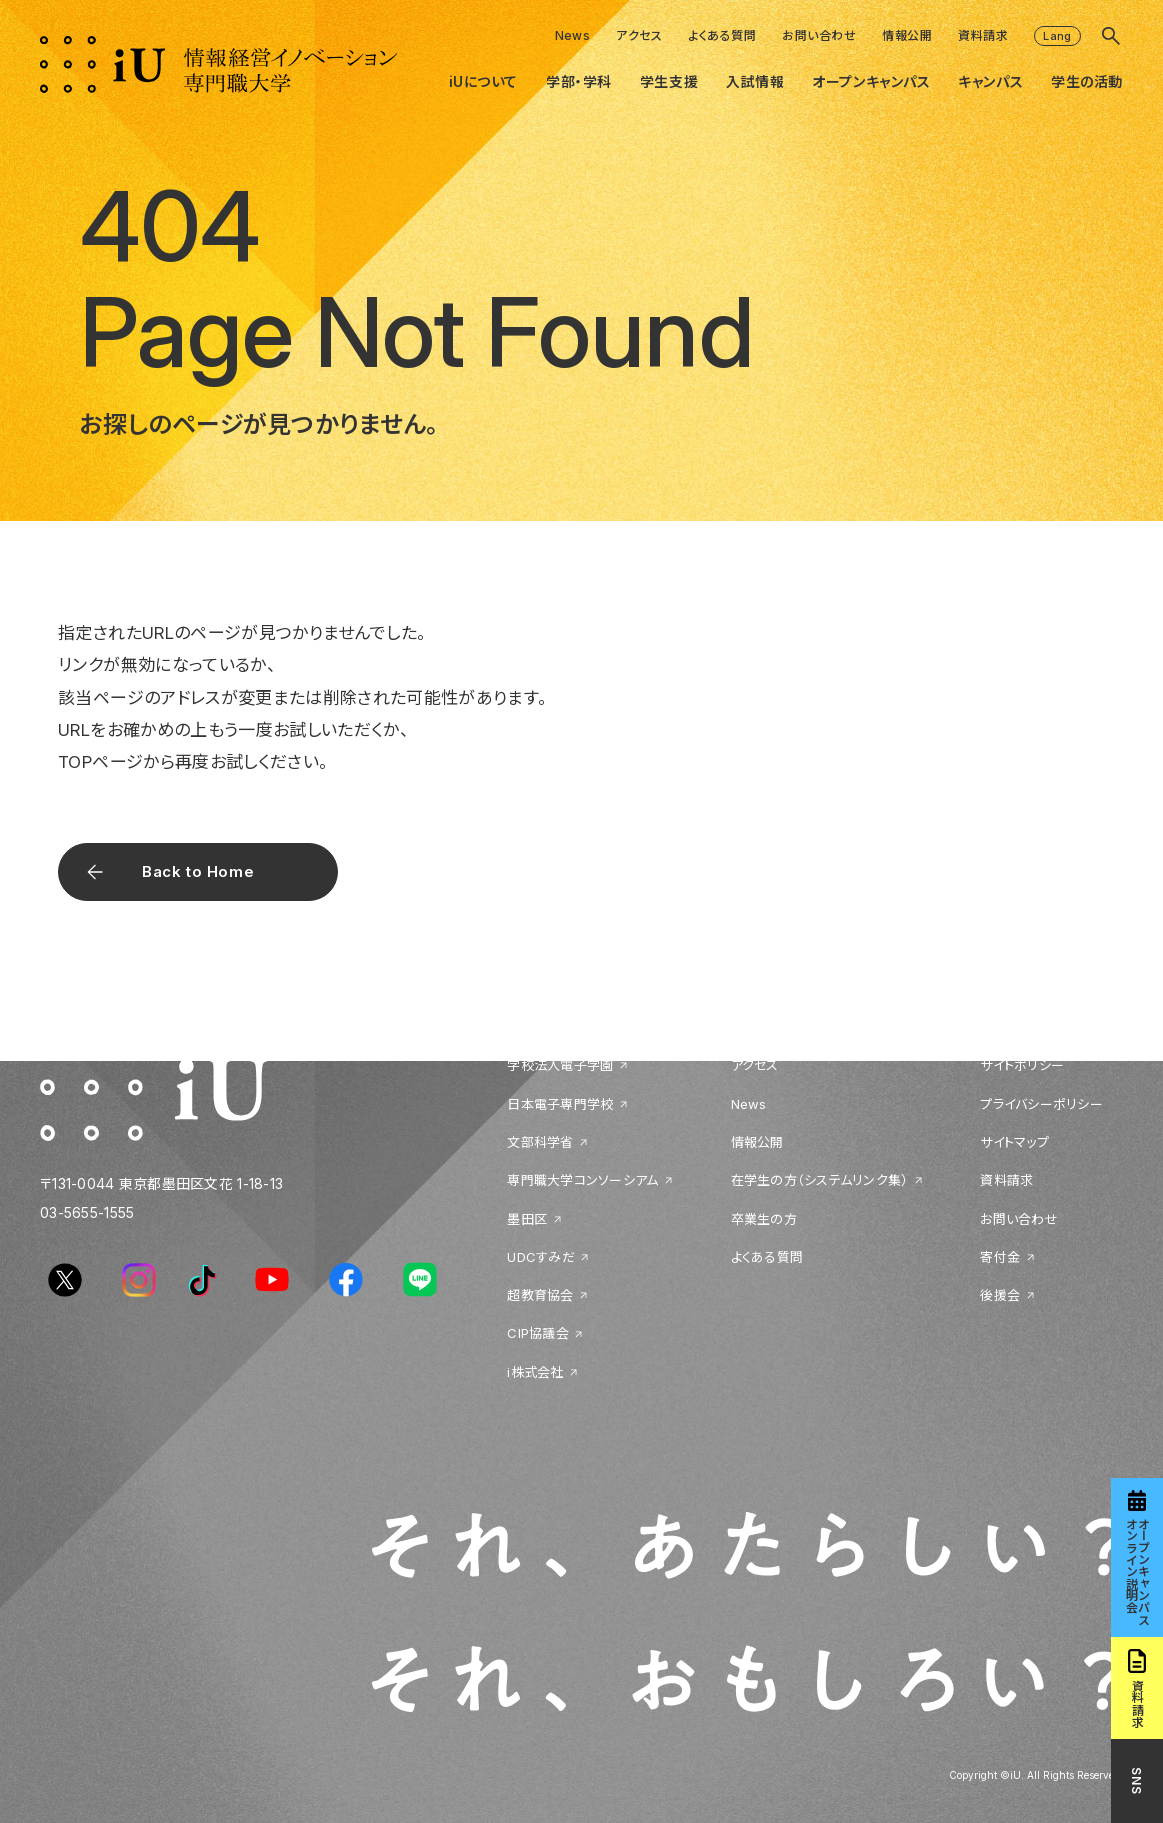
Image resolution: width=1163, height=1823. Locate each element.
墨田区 (527, 1219)
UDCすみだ (541, 1257)
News (573, 35)
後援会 (1000, 1295)
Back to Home (198, 871)
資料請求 (983, 35)
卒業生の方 (764, 1219)
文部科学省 (540, 1142)
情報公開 (907, 35)
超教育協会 (540, 1295)
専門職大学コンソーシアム (582, 1180)
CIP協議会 (538, 1333)
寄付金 (1000, 1257)
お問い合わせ (819, 35)
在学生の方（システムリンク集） (820, 1180)
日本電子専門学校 (560, 1104)
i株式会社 (535, 1372)
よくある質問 (722, 35)
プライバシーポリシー (1041, 1104)
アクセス (639, 35)
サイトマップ (1014, 1142)
